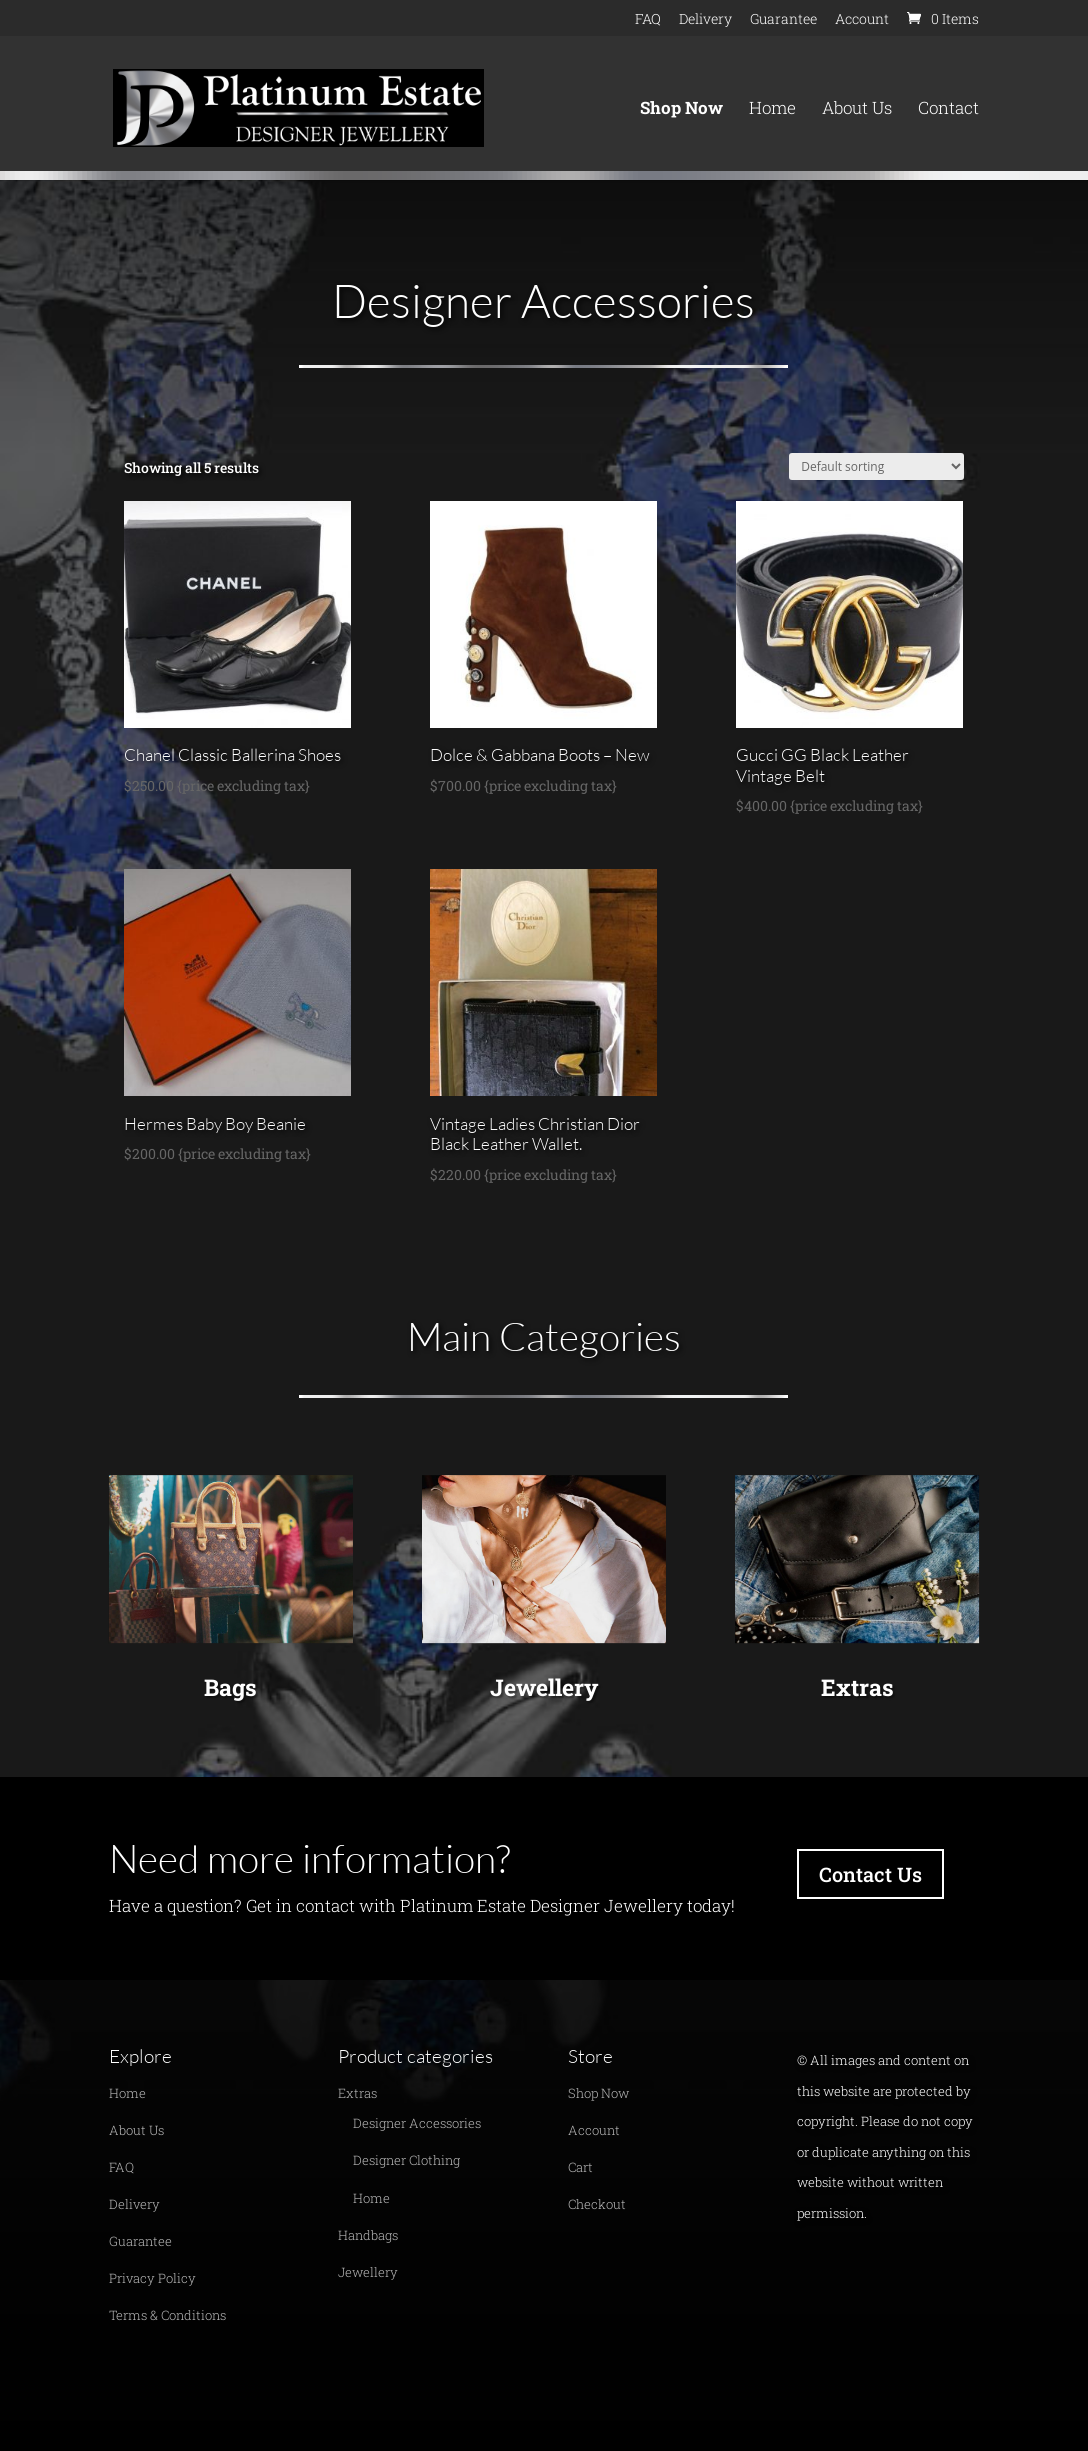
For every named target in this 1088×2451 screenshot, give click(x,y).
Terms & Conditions (167, 2315)
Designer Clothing (406, 2160)
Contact (948, 110)
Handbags (368, 2235)
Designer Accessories (417, 2123)
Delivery (705, 20)
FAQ (648, 20)
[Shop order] (876, 466)
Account (862, 20)
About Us (857, 110)
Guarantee (783, 20)
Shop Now (681, 110)
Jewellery (544, 1687)
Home (772, 110)
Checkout (597, 2204)
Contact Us (870, 1874)
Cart (580, 2167)
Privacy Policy (152, 2278)
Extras (857, 1687)
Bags (230, 1687)
